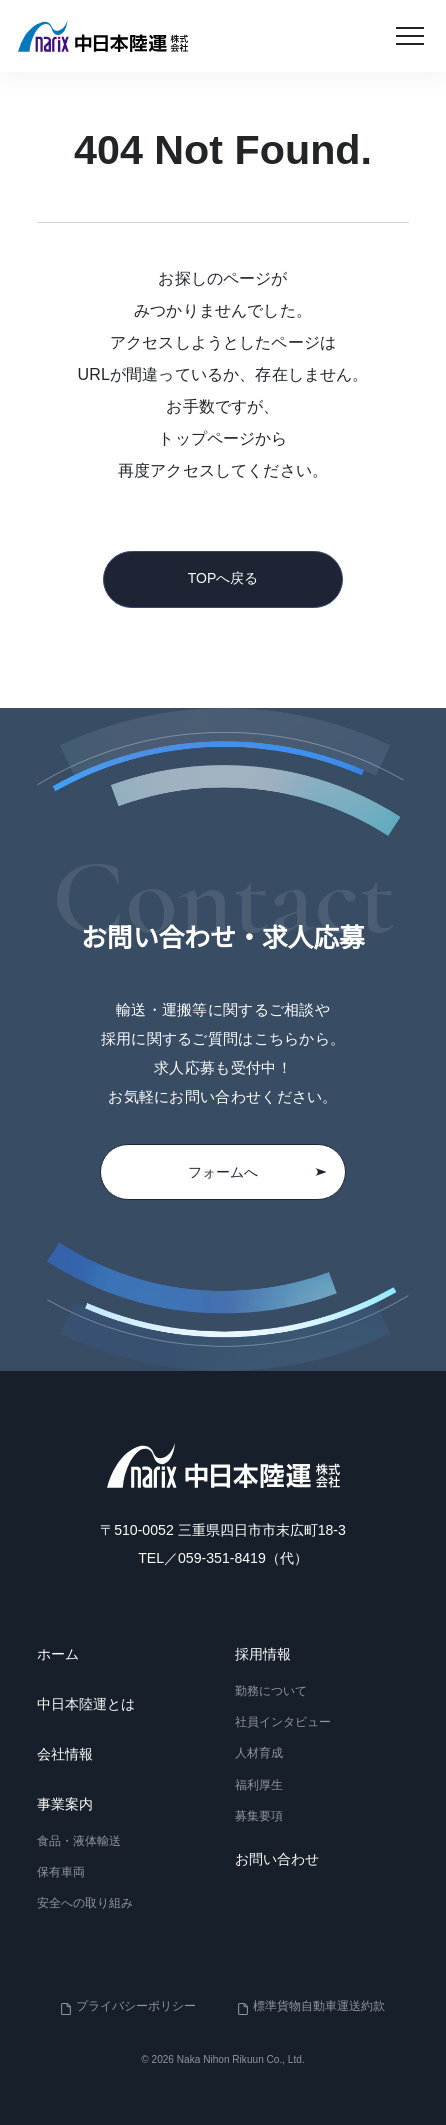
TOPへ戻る (223, 578)
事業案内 (65, 1804)
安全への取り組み (85, 1903)
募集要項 (259, 1815)
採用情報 (263, 1654)
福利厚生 (259, 1784)
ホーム (58, 1654)
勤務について (271, 1691)
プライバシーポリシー (136, 2006)
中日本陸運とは (86, 1704)
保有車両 (61, 1872)
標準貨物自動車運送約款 (319, 2006)
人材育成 (259, 1753)
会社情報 (65, 1754)
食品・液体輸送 (79, 1841)
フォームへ (257, 1172)
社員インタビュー (283, 1722)
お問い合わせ (277, 1859)
